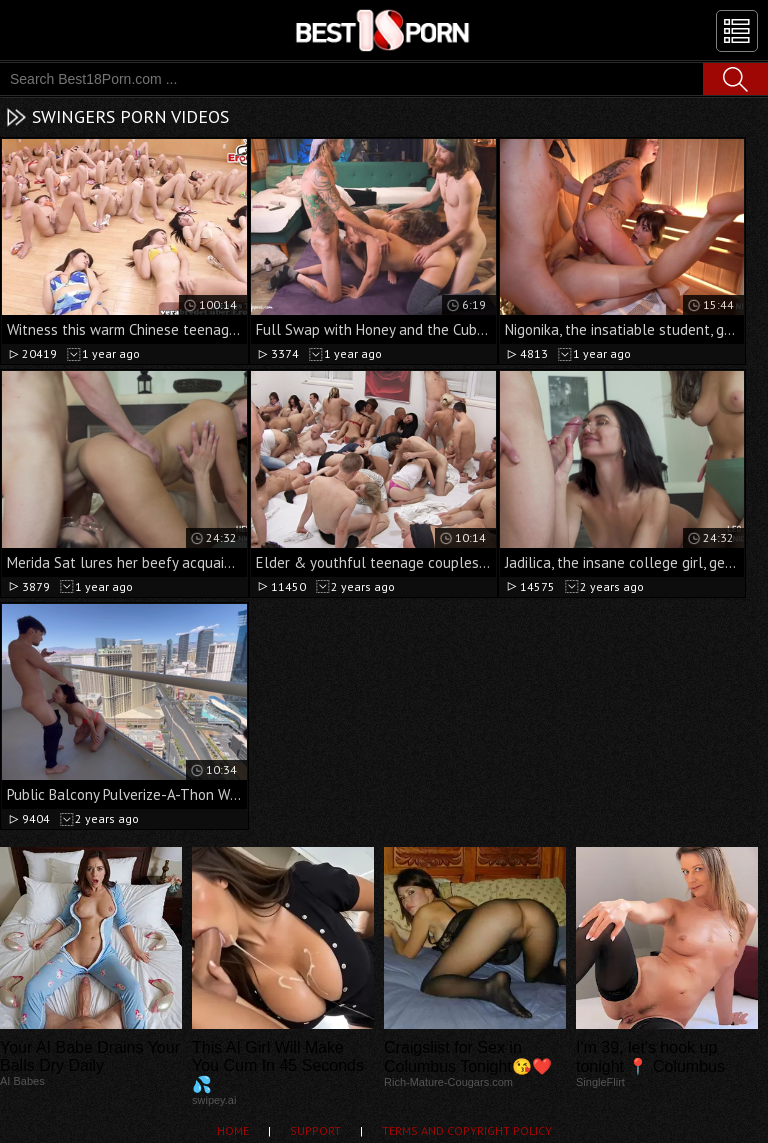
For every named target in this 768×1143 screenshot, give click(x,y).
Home (233, 1130)
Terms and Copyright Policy (467, 1130)
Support (315, 1130)
